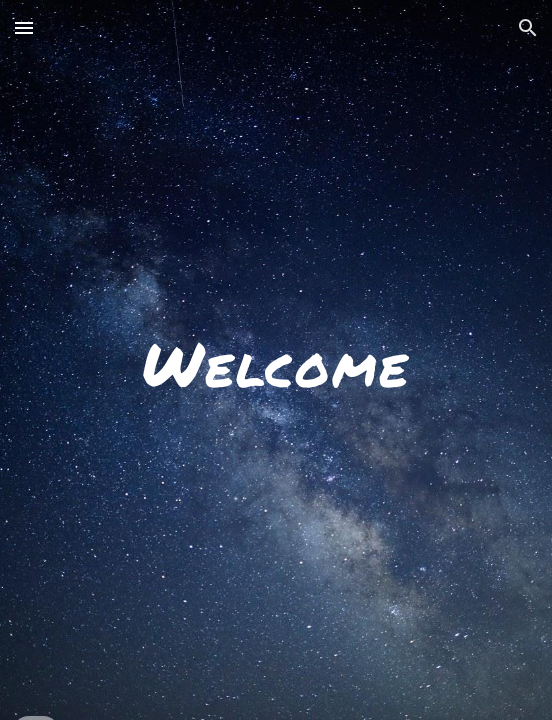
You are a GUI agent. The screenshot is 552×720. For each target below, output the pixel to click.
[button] (24, 27)
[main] (275, 360)
